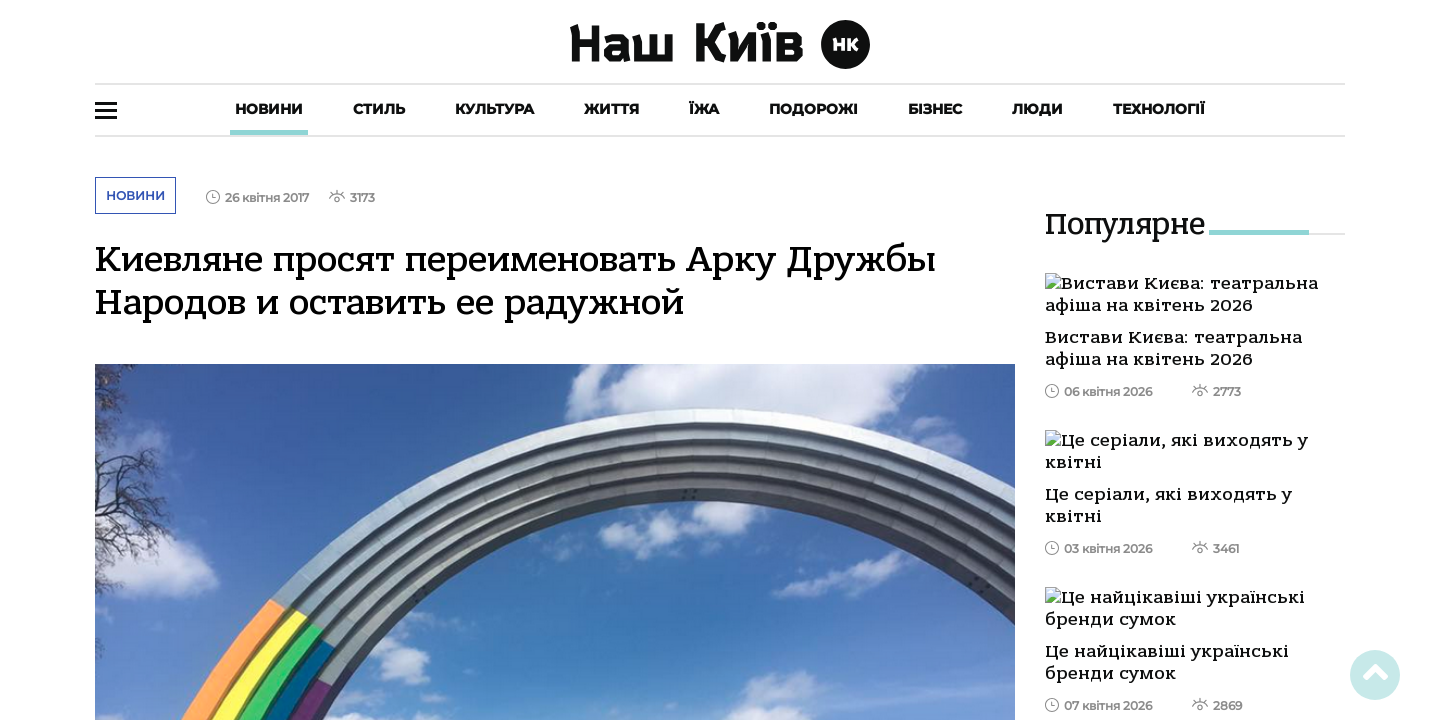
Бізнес (935, 109)
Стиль (379, 109)
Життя (611, 109)
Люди (1037, 109)
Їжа (704, 109)
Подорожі (813, 109)
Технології (1159, 109)
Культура (494, 109)
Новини (269, 109)
